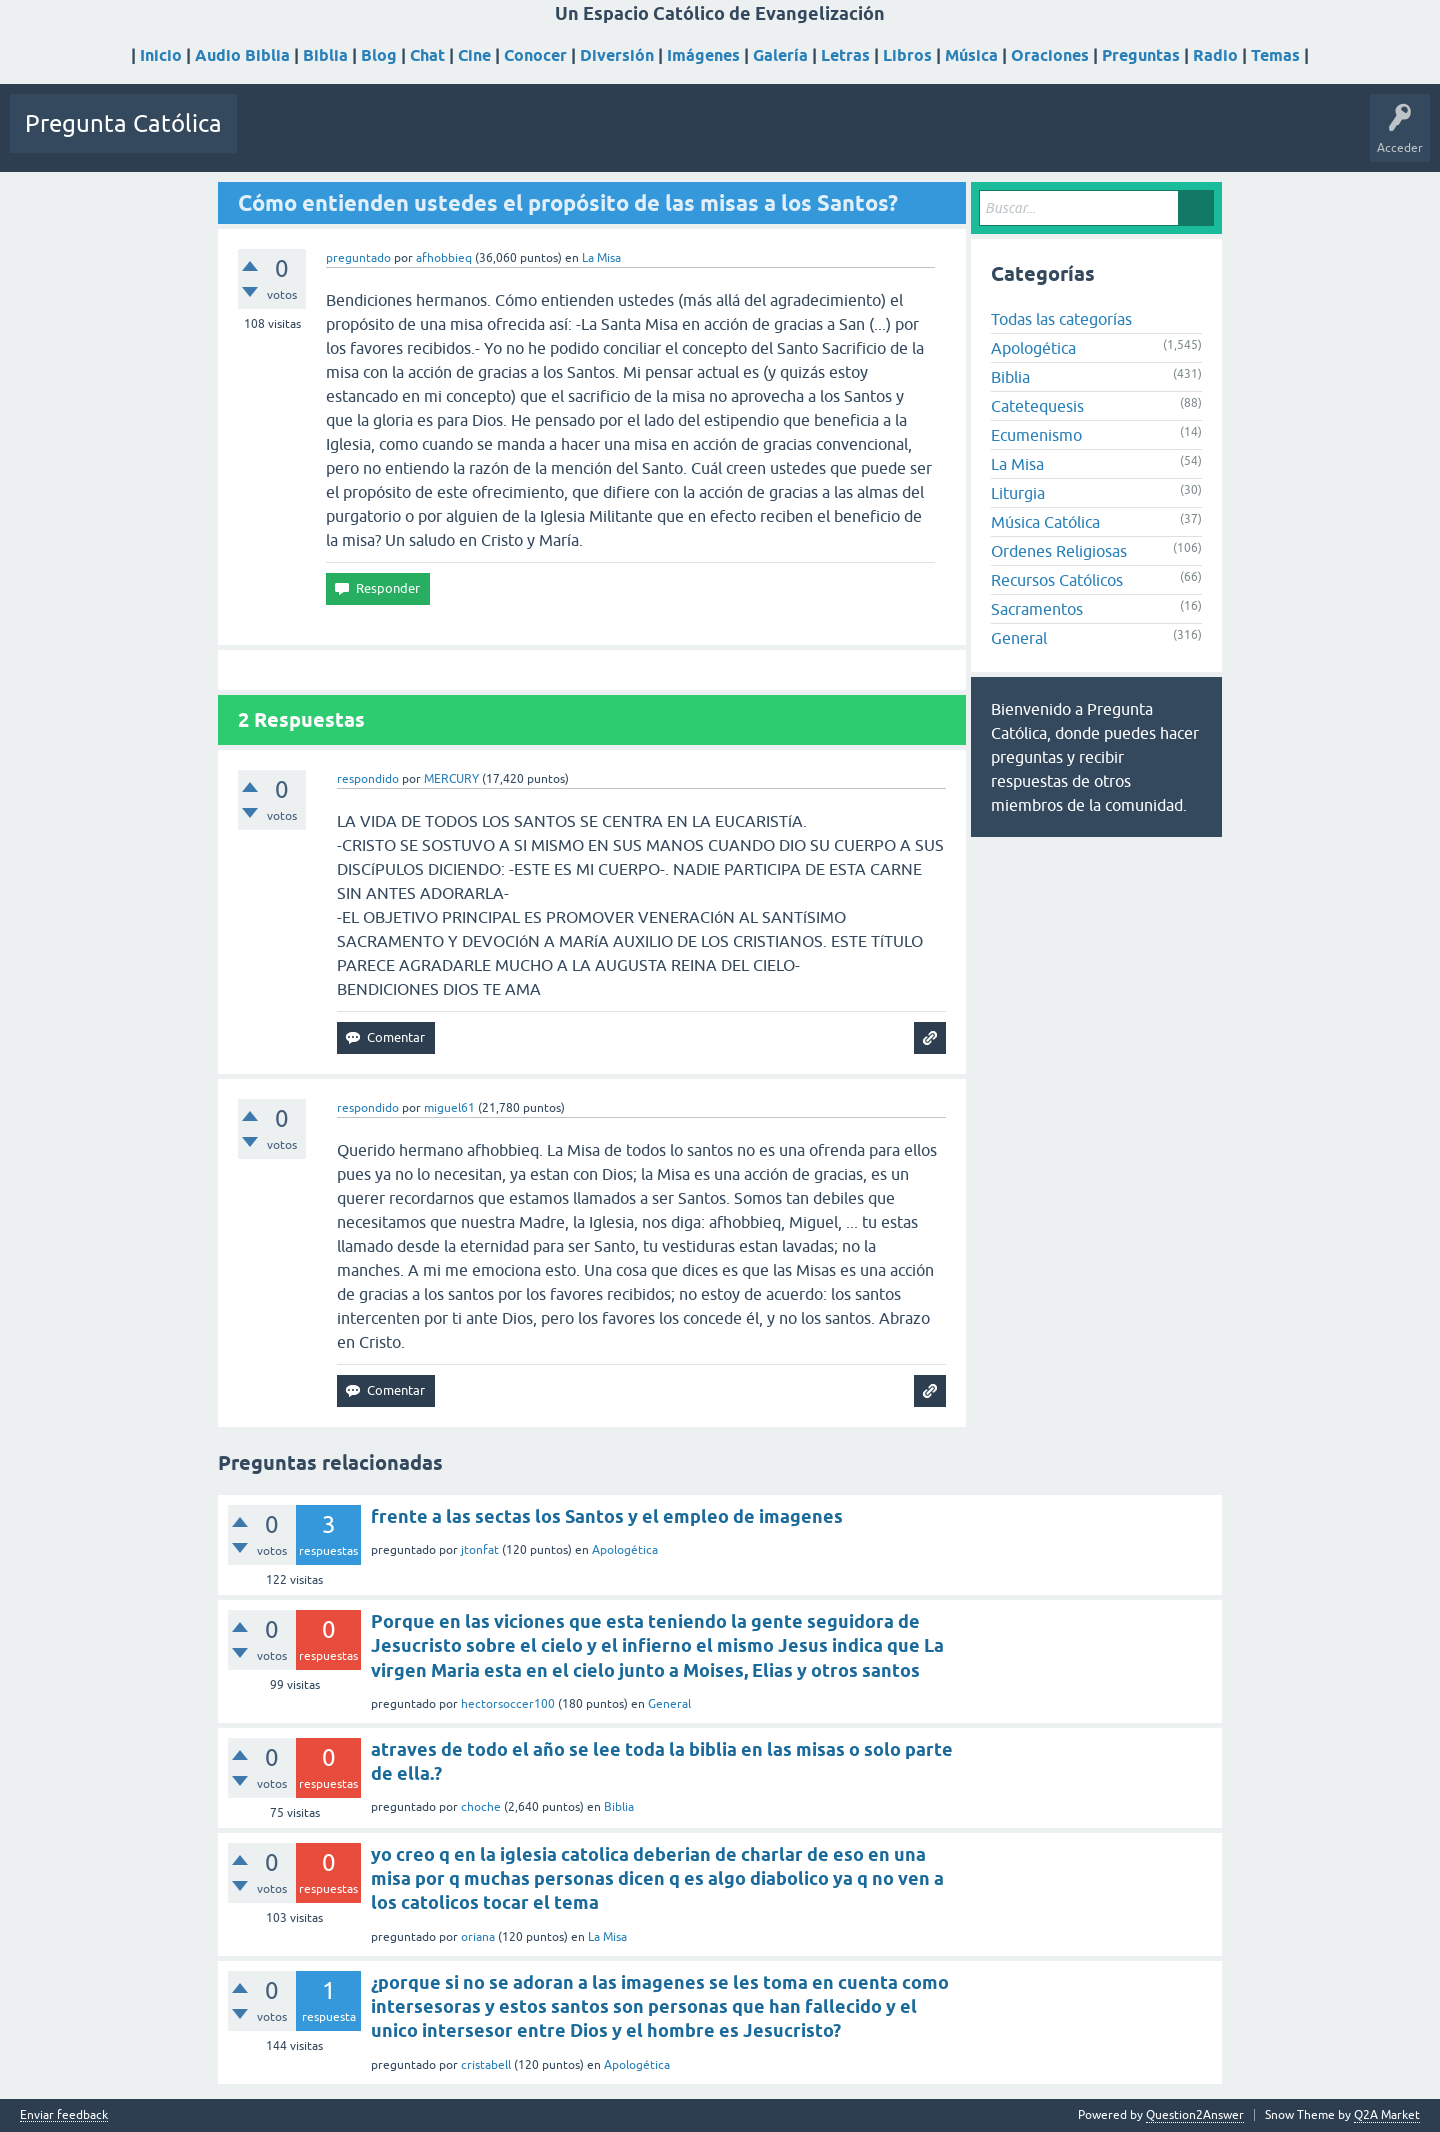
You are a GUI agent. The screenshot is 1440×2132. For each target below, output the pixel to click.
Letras (845, 55)
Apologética (1033, 348)
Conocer (535, 55)
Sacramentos (1037, 609)
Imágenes (703, 55)
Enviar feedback (64, 2115)
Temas (1275, 55)
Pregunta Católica (123, 123)
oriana (478, 1937)
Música (971, 55)
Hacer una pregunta (623, 138)
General (1019, 638)
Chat (427, 55)
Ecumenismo (1036, 435)
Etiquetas (452, 138)
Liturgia (1018, 493)
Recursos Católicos (1057, 580)
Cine (474, 55)
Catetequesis (1037, 406)
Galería (780, 55)
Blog (379, 55)
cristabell (486, 2065)
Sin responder (367, 138)
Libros (907, 55)
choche (481, 1807)
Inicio (161, 55)
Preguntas (1141, 55)
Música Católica (1045, 522)
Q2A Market (1387, 2115)
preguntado (358, 258)
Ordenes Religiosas (1059, 551)
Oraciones (1050, 55)
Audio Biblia (242, 55)
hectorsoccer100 (508, 1704)
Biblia (325, 55)
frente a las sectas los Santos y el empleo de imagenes (607, 1516)
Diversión (617, 55)
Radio (1215, 55)
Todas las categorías (1061, 319)
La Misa (601, 258)
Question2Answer (1195, 2115)
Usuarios (522, 138)
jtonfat (480, 1550)
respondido (368, 779)
